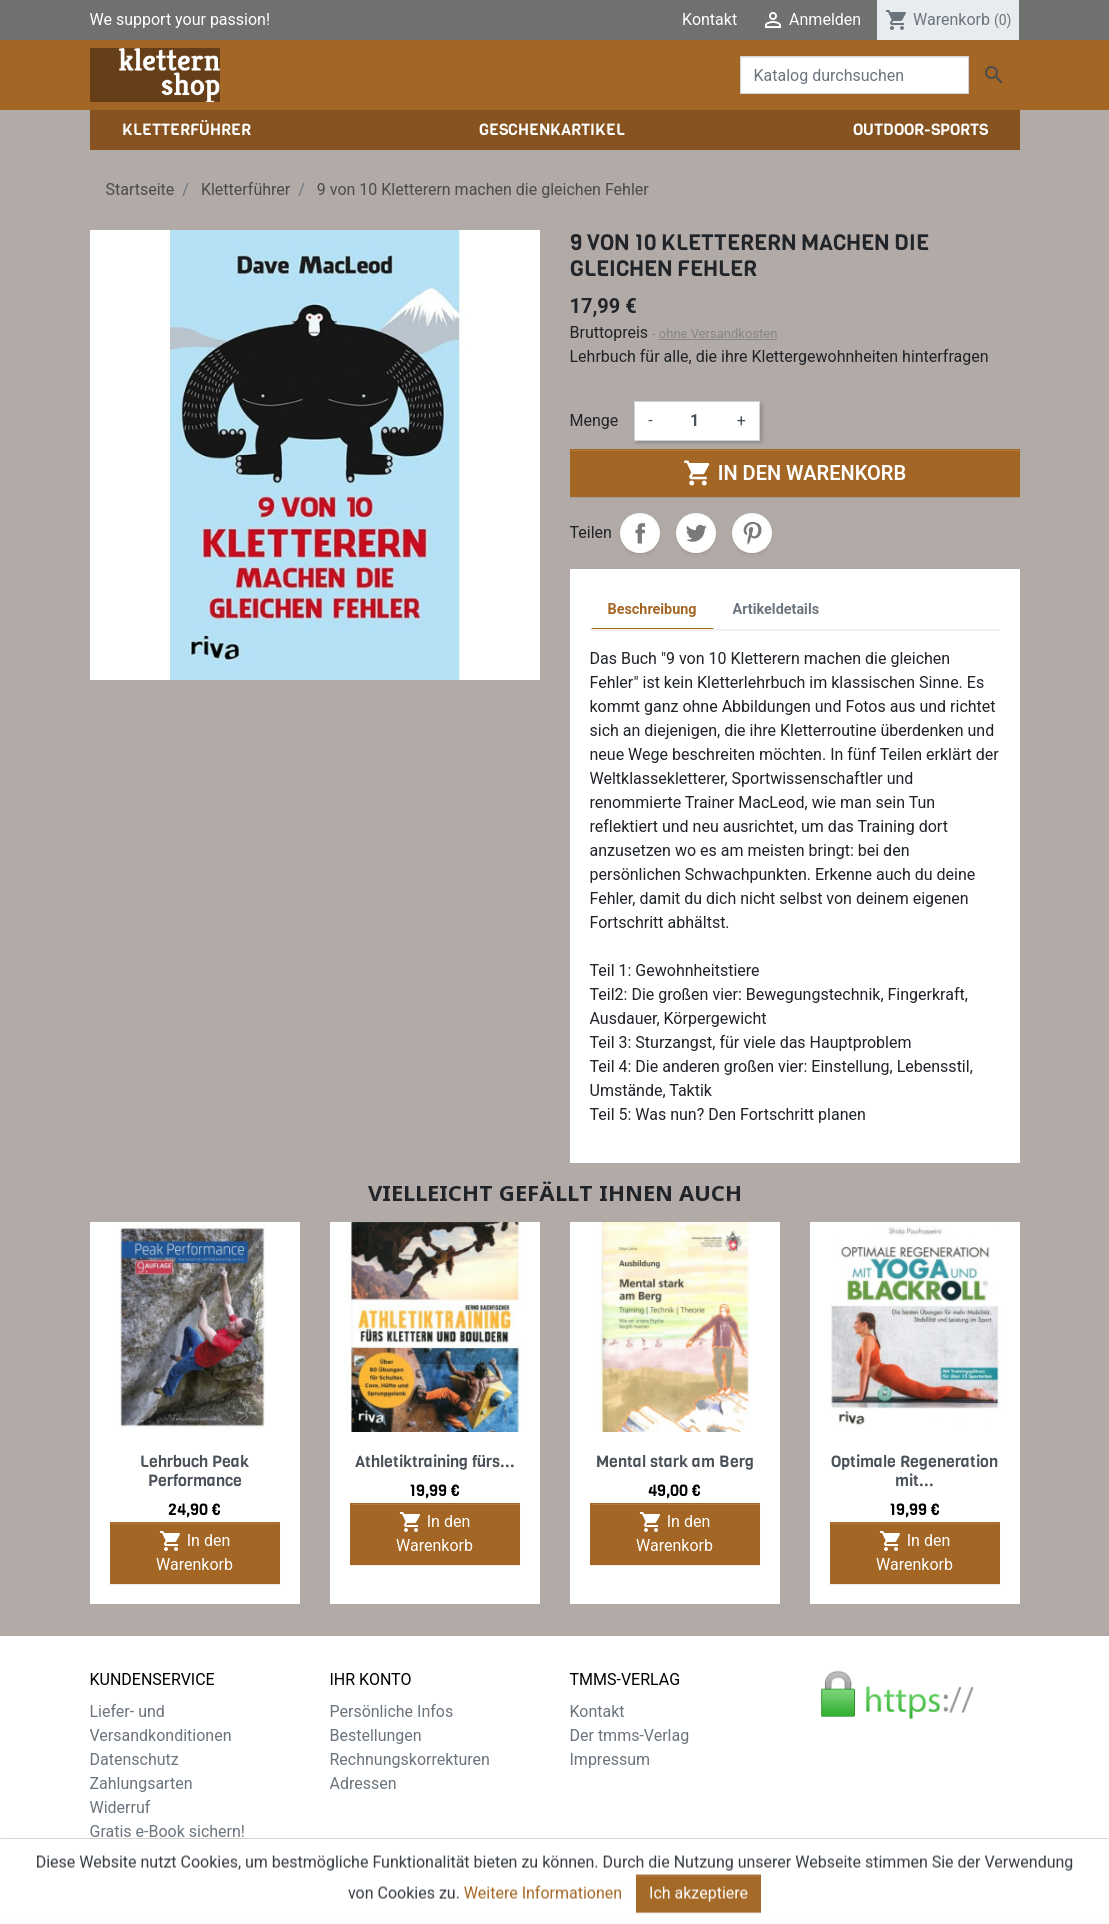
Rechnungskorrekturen (410, 1759)
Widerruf (120, 1807)
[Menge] (695, 421)
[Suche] (854, 75)
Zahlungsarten (141, 1783)
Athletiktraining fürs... (435, 1461)
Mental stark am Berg (675, 1461)
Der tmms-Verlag (630, 1735)
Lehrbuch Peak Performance (194, 1471)
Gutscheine (370, 1807)
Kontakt (709, 19)
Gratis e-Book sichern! (167, 1831)
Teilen (640, 533)
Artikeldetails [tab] (776, 609)
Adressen (363, 1783)
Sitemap (119, 1855)
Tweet (696, 533)
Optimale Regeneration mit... (914, 1471)
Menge (594, 420)
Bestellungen (376, 1735)
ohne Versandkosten (718, 333)
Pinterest (752, 533)
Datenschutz (134, 1759)
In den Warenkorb (794, 473)
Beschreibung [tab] (652, 609)
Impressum (610, 1759)
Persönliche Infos (392, 1711)
